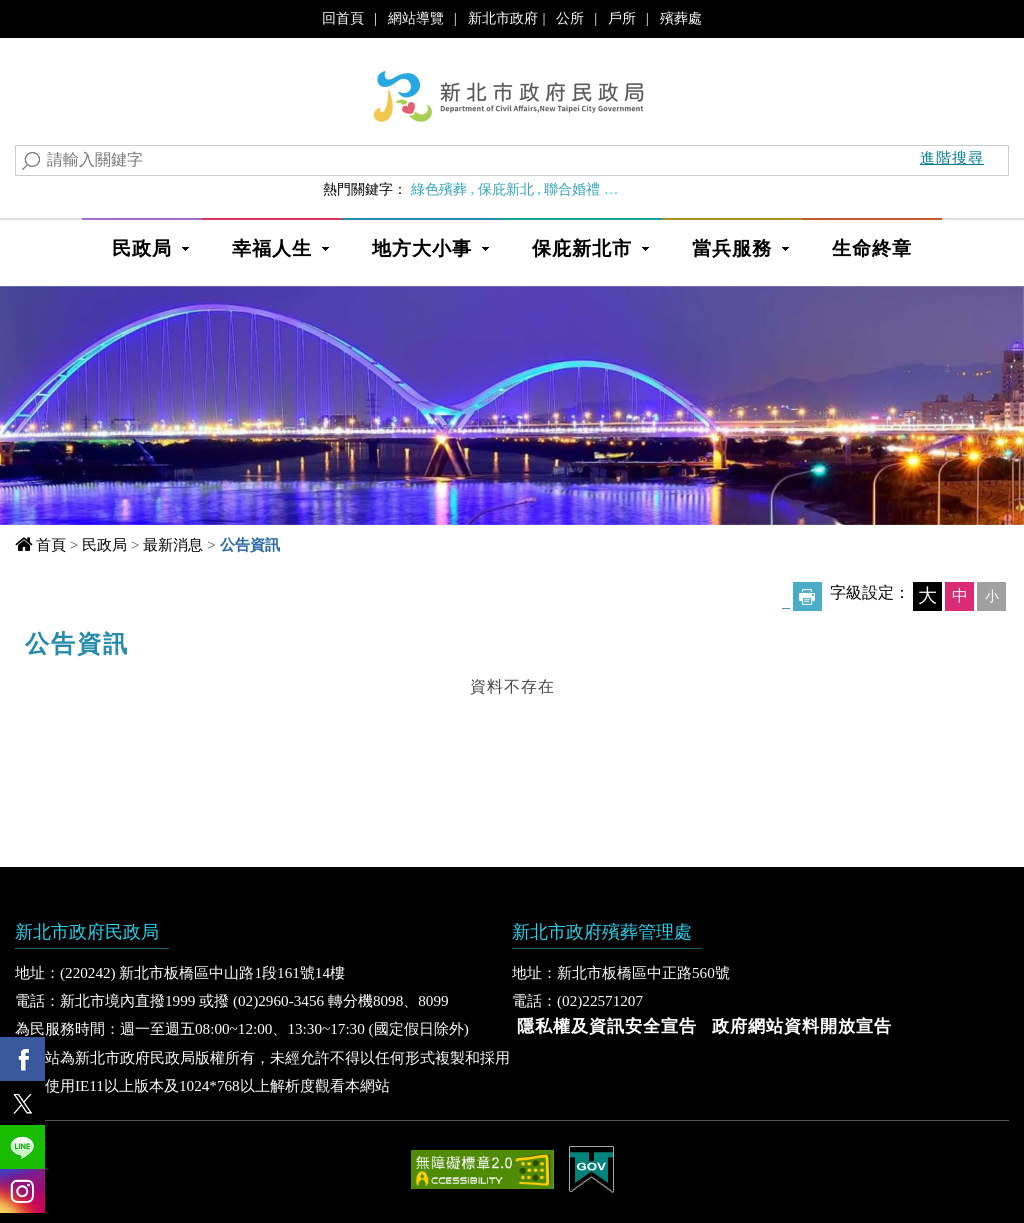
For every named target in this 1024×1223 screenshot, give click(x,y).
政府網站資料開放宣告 (802, 1026)
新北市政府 (503, 18)
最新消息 (173, 544)
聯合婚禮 (572, 189)
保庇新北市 (582, 248)
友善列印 (807, 596)
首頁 (51, 544)
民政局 (142, 248)
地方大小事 (422, 248)
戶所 (622, 18)
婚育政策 (639, 189)
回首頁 (343, 18)
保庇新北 (506, 189)
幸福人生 (272, 248)
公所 (570, 18)
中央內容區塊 (79, 637)
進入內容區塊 (51, 19)
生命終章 (872, 248)
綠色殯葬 (439, 189)
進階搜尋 (952, 157)
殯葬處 (681, 18)
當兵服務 (732, 248)
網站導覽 (416, 18)
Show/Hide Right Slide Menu (1009, 1116)
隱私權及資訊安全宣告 (607, 1026)
